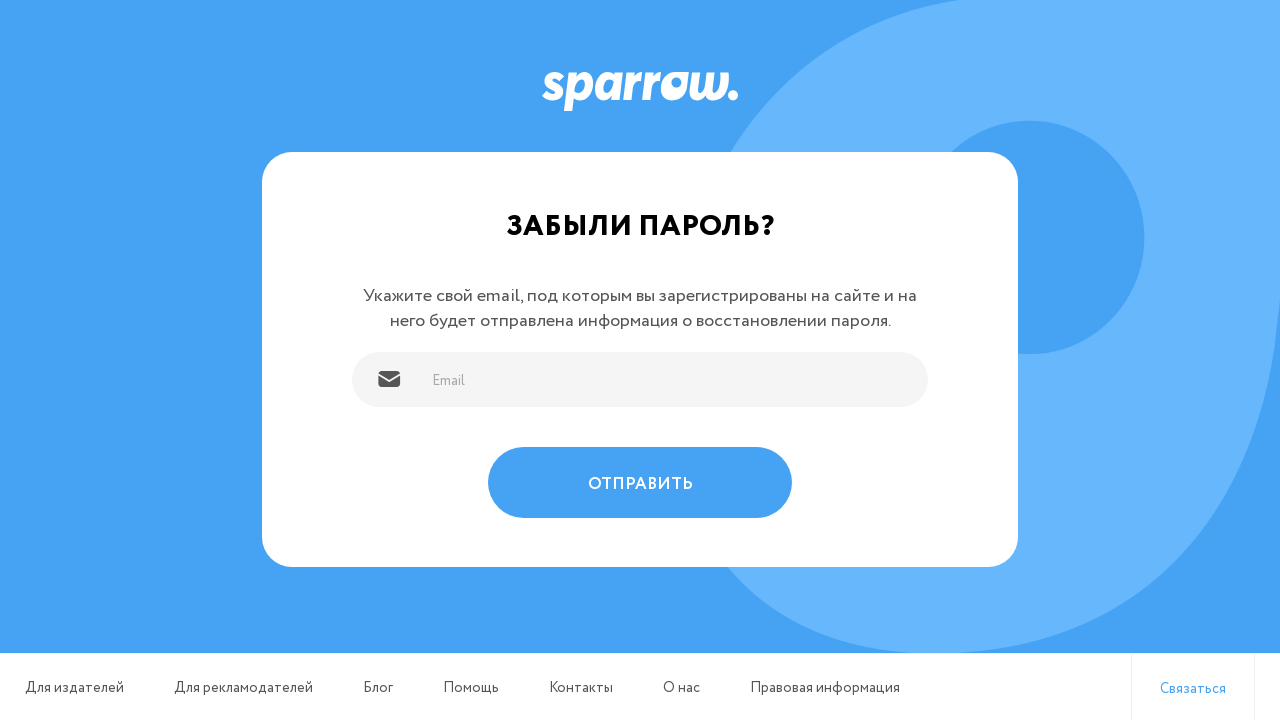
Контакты (581, 688)
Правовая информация (825, 688)
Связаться (1193, 689)
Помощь (471, 688)
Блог (378, 688)
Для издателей (74, 688)
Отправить (640, 484)
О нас (681, 688)
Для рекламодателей (243, 688)
